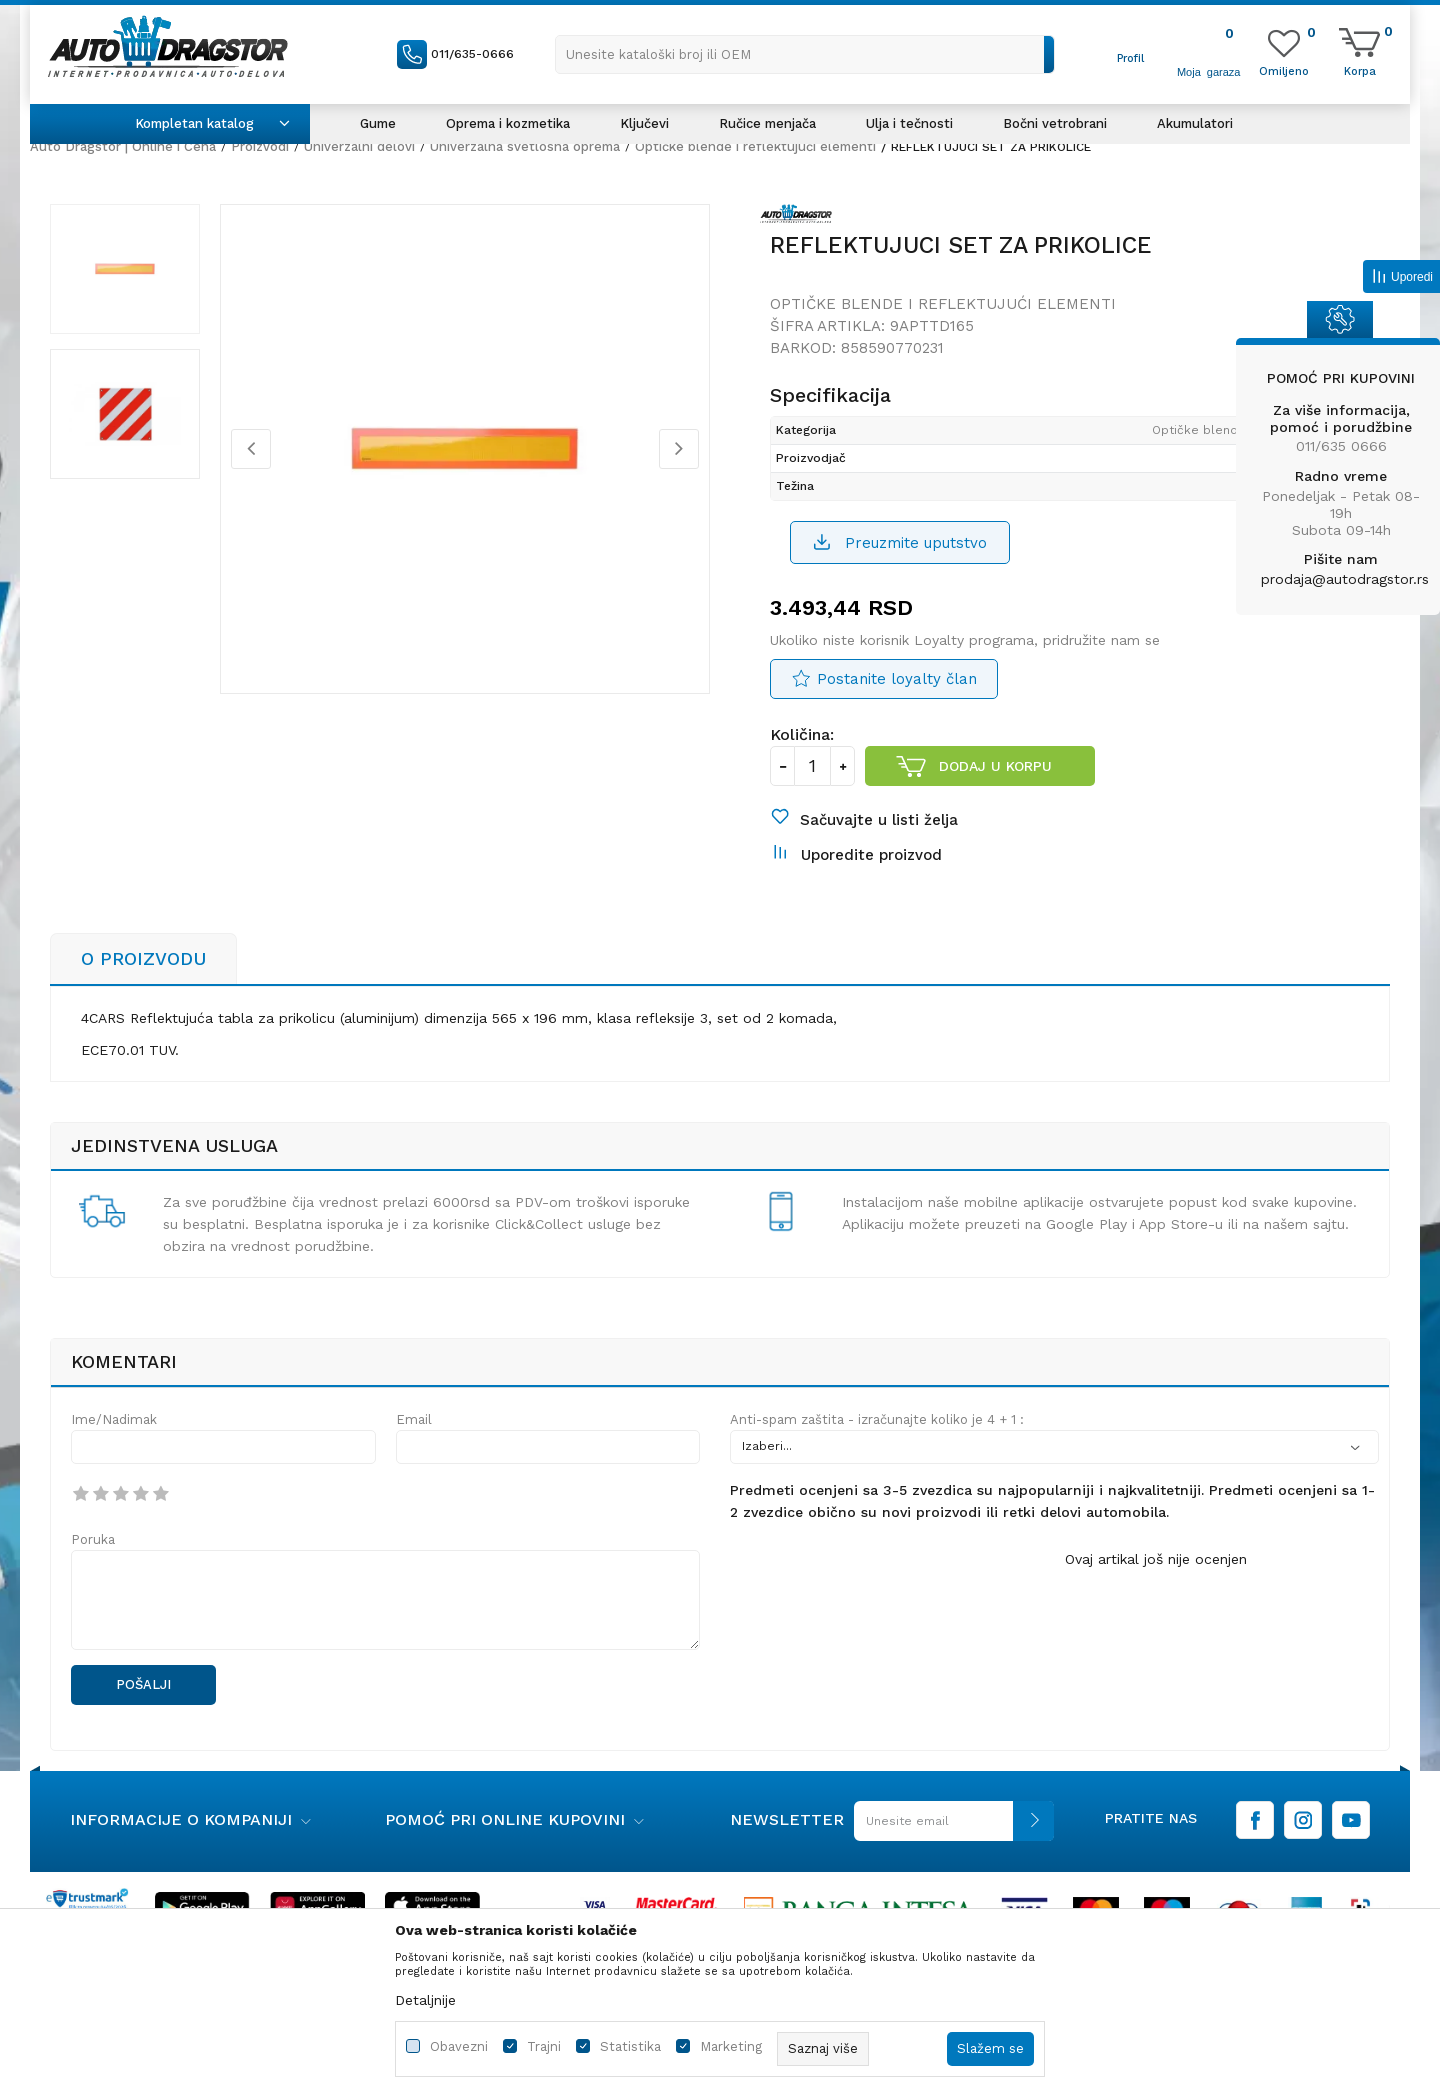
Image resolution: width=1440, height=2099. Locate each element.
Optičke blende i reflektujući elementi (755, 146)
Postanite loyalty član (897, 679)
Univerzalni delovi (359, 146)
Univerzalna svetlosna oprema (525, 146)
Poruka (93, 1539)
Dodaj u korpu (995, 766)
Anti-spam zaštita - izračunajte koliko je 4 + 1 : (877, 1419)
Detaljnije (425, 2000)
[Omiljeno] (1284, 70)
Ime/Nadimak (114, 1419)
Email (414, 1419)
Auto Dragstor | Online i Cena (123, 146)
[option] (125, 269)
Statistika (630, 2046)
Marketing (731, 2046)
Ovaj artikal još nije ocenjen (1156, 1559)
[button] (805, 54)
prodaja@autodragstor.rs (1345, 579)
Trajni (544, 2046)
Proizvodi (260, 146)
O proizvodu (143, 958)
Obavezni (459, 2046)
